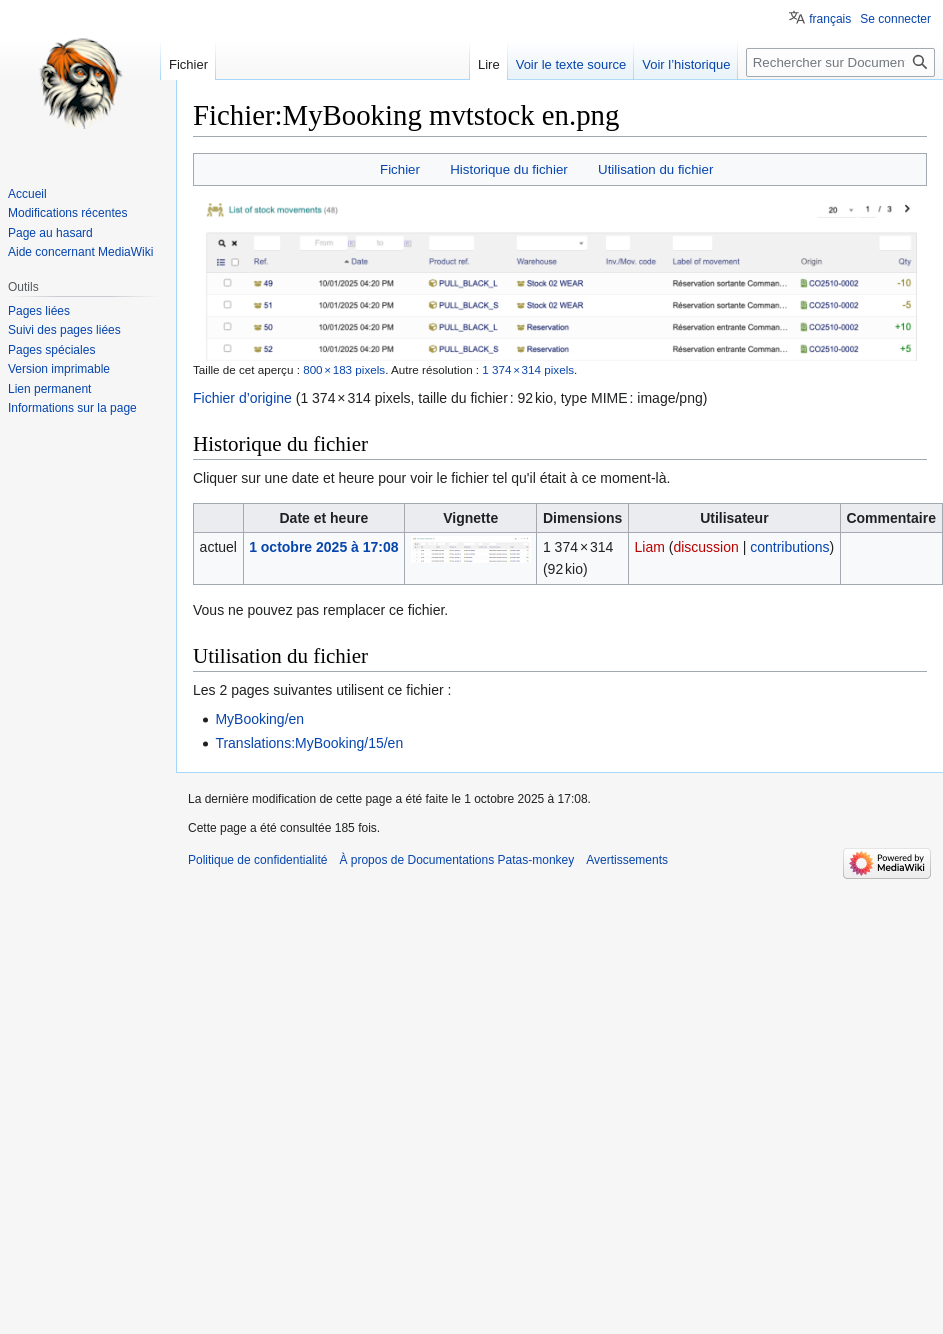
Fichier (400, 169)
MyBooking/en (259, 719)
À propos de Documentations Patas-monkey (456, 860)
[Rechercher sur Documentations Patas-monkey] (840, 62)
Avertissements (627, 860)
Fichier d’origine (242, 398)
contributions (789, 547)
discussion (705, 547)
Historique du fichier (509, 169)
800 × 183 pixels (344, 369)
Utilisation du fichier (655, 169)
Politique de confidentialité (257, 860)
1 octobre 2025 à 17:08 (323, 547)
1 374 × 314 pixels (528, 369)
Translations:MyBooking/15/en (309, 743)
